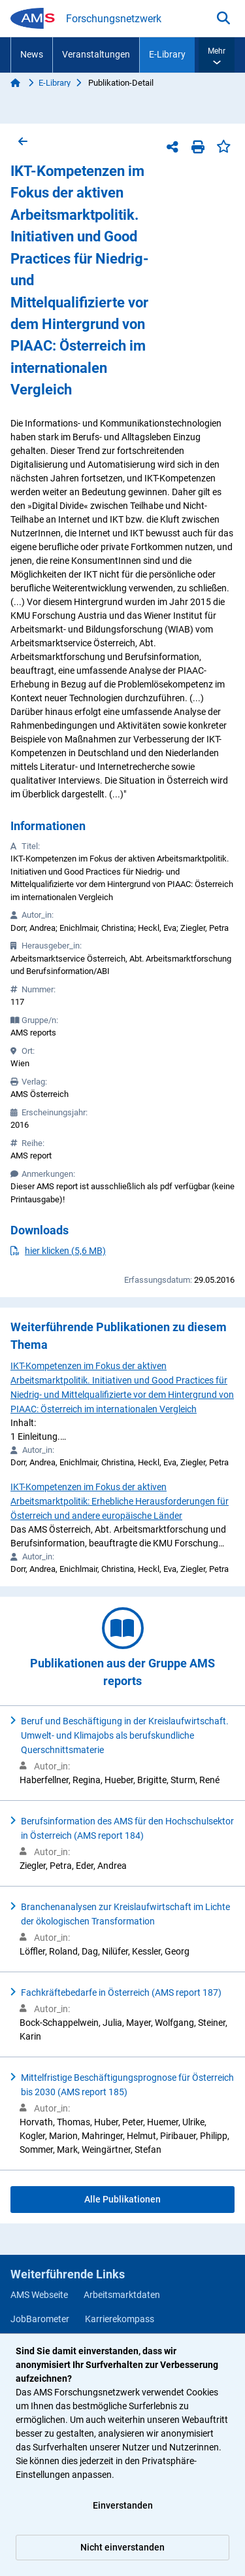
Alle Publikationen (122, 2199)
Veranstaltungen (96, 54)
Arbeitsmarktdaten (122, 2294)
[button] (217, 55)
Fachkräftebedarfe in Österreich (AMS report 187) (121, 1992)
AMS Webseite (39, 2294)
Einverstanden (123, 2505)
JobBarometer (39, 2319)
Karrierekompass (119, 2319)
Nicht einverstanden (122, 2547)
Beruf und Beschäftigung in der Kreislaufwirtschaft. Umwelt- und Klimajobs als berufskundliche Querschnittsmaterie (125, 1735)
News (31, 54)
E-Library (167, 54)
